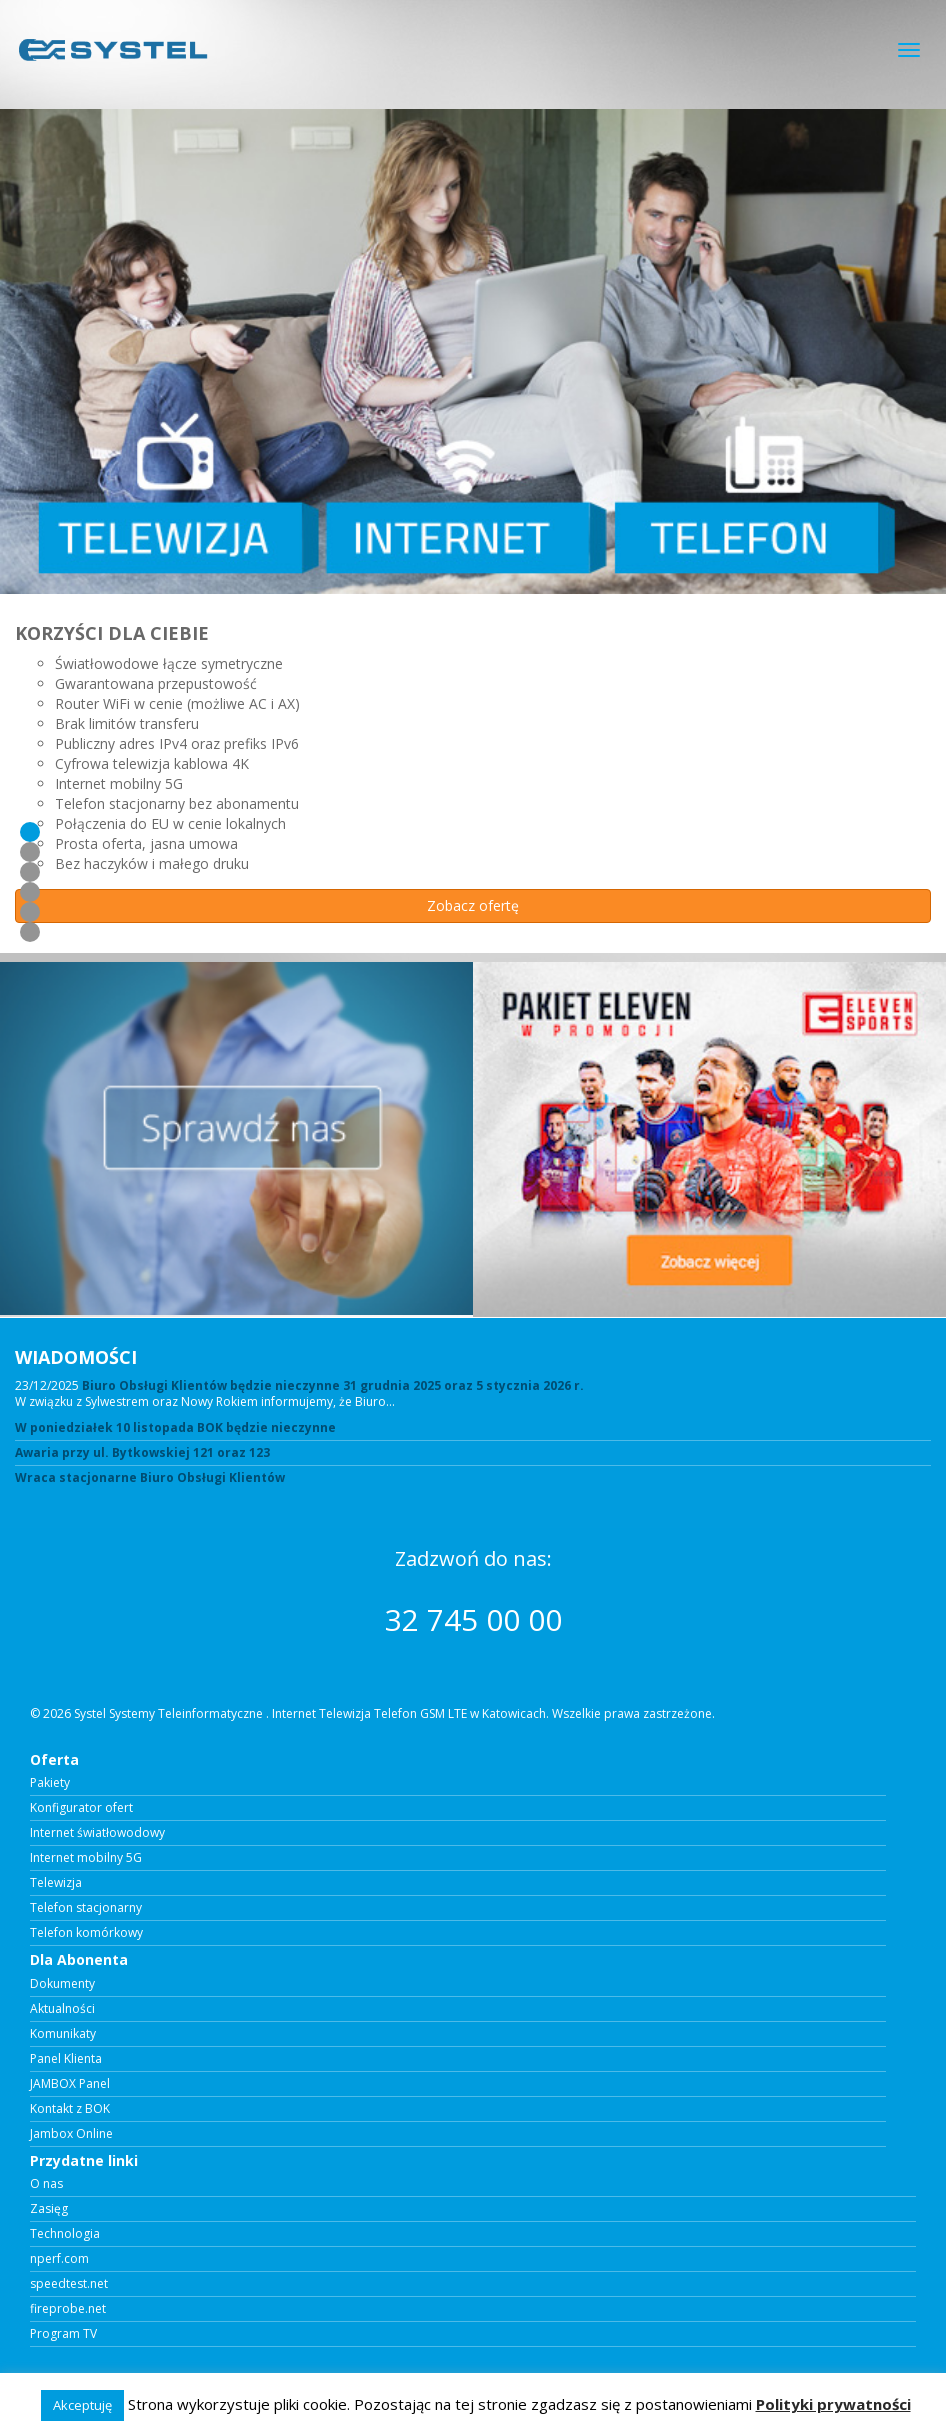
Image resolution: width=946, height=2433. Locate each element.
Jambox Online (71, 2134)
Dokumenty (62, 1984)
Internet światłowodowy (97, 1833)
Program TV (63, 2334)
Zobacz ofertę (473, 905)
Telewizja (56, 1883)
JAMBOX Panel (70, 2084)
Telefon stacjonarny (86, 1908)
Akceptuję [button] (82, 2405)
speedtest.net (69, 2284)
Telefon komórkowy (86, 1933)
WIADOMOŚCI (76, 1357)
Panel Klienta (66, 2059)
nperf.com (59, 2259)
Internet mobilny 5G (86, 1858)
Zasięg (49, 2209)
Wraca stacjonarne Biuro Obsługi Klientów (150, 1478)
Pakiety (50, 1783)
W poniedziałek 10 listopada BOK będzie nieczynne (175, 1428)
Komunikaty (63, 2034)
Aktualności (62, 2009)
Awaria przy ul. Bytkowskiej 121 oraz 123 (142, 1453)
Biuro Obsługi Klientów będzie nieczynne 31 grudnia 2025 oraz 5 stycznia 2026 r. (333, 1385)
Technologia (65, 2234)
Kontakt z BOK (70, 2109)
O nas (46, 2184)
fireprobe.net (68, 2309)
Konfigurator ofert (81, 1808)
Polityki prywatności (833, 2404)
